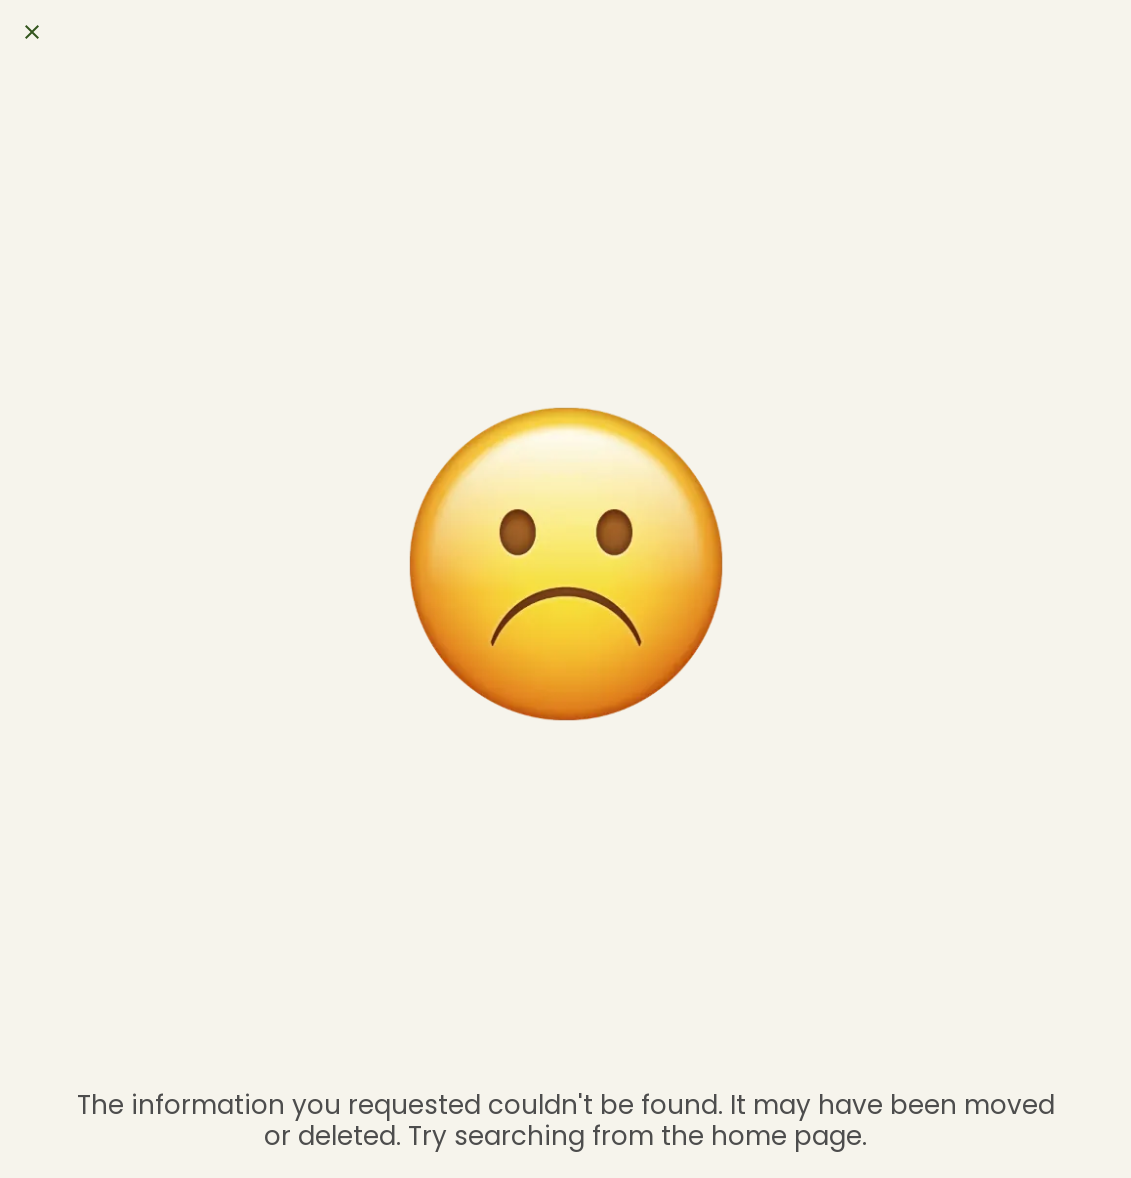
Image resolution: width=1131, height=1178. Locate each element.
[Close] (32, 32)
